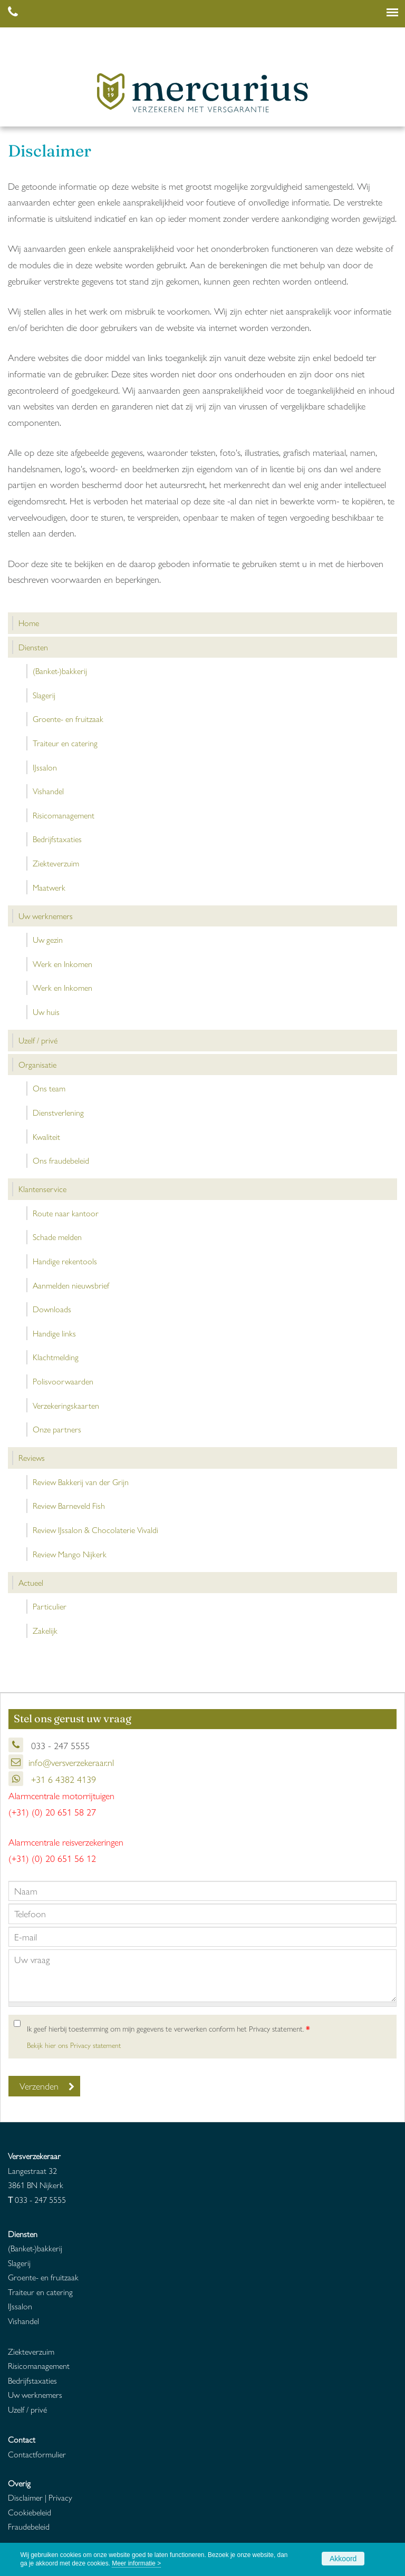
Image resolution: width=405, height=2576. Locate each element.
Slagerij (19, 2263)
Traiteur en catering (40, 2292)
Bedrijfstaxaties (32, 2380)
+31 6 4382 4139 (62, 1778)
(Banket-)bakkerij (35, 2248)
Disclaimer (25, 2497)
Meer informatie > (136, 2563)
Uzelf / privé (27, 2409)
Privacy (60, 2497)
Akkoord (343, 2558)
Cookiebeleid (29, 2512)
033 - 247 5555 (40, 2199)
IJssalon (20, 2306)
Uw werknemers (35, 2394)
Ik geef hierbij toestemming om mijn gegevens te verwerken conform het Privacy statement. (168, 2028)
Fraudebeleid (29, 2526)
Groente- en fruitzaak (43, 2277)
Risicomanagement (39, 2365)
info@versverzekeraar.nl (71, 1762)
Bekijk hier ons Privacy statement (74, 2045)
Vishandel (23, 2321)
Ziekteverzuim (31, 2351)
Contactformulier (37, 2454)
